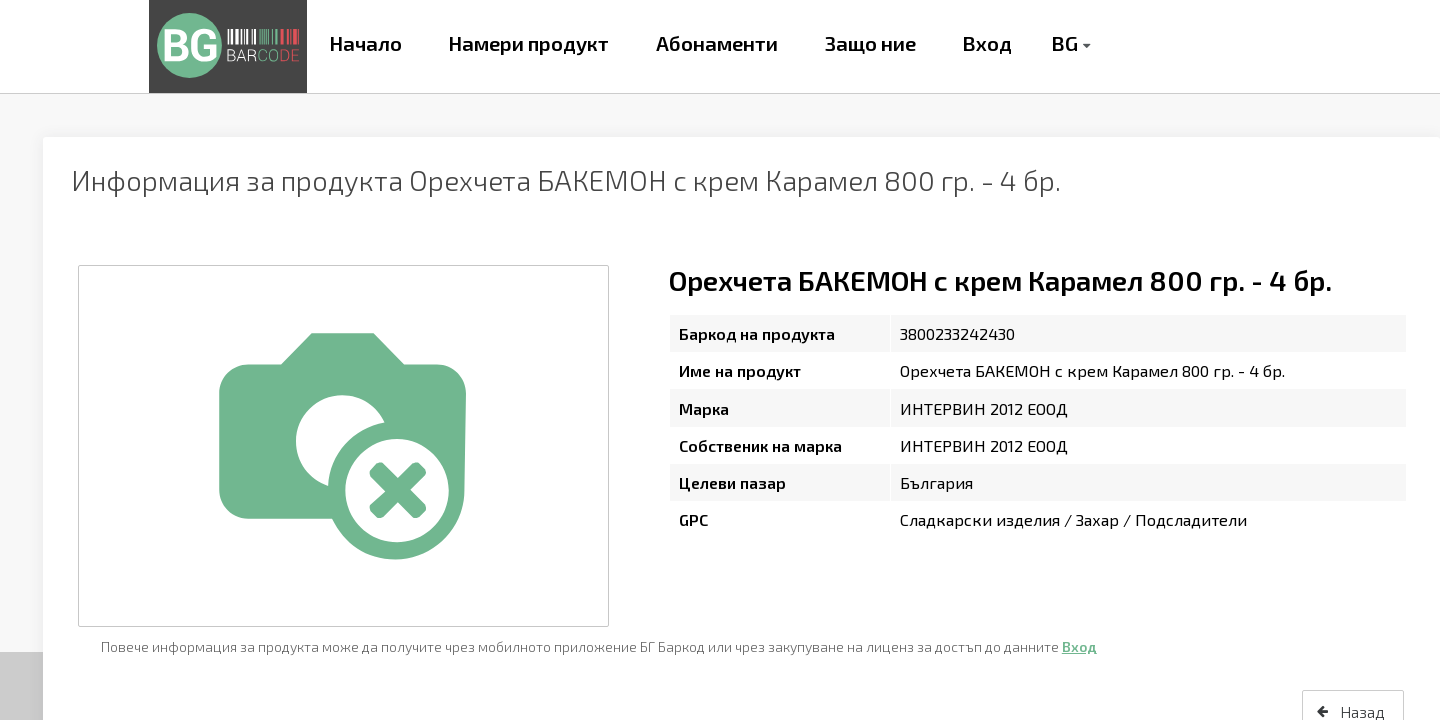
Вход (987, 43)
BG (1064, 43)
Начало (365, 43)
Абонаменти (717, 43)
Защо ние (870, 43)
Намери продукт (528, 43)
